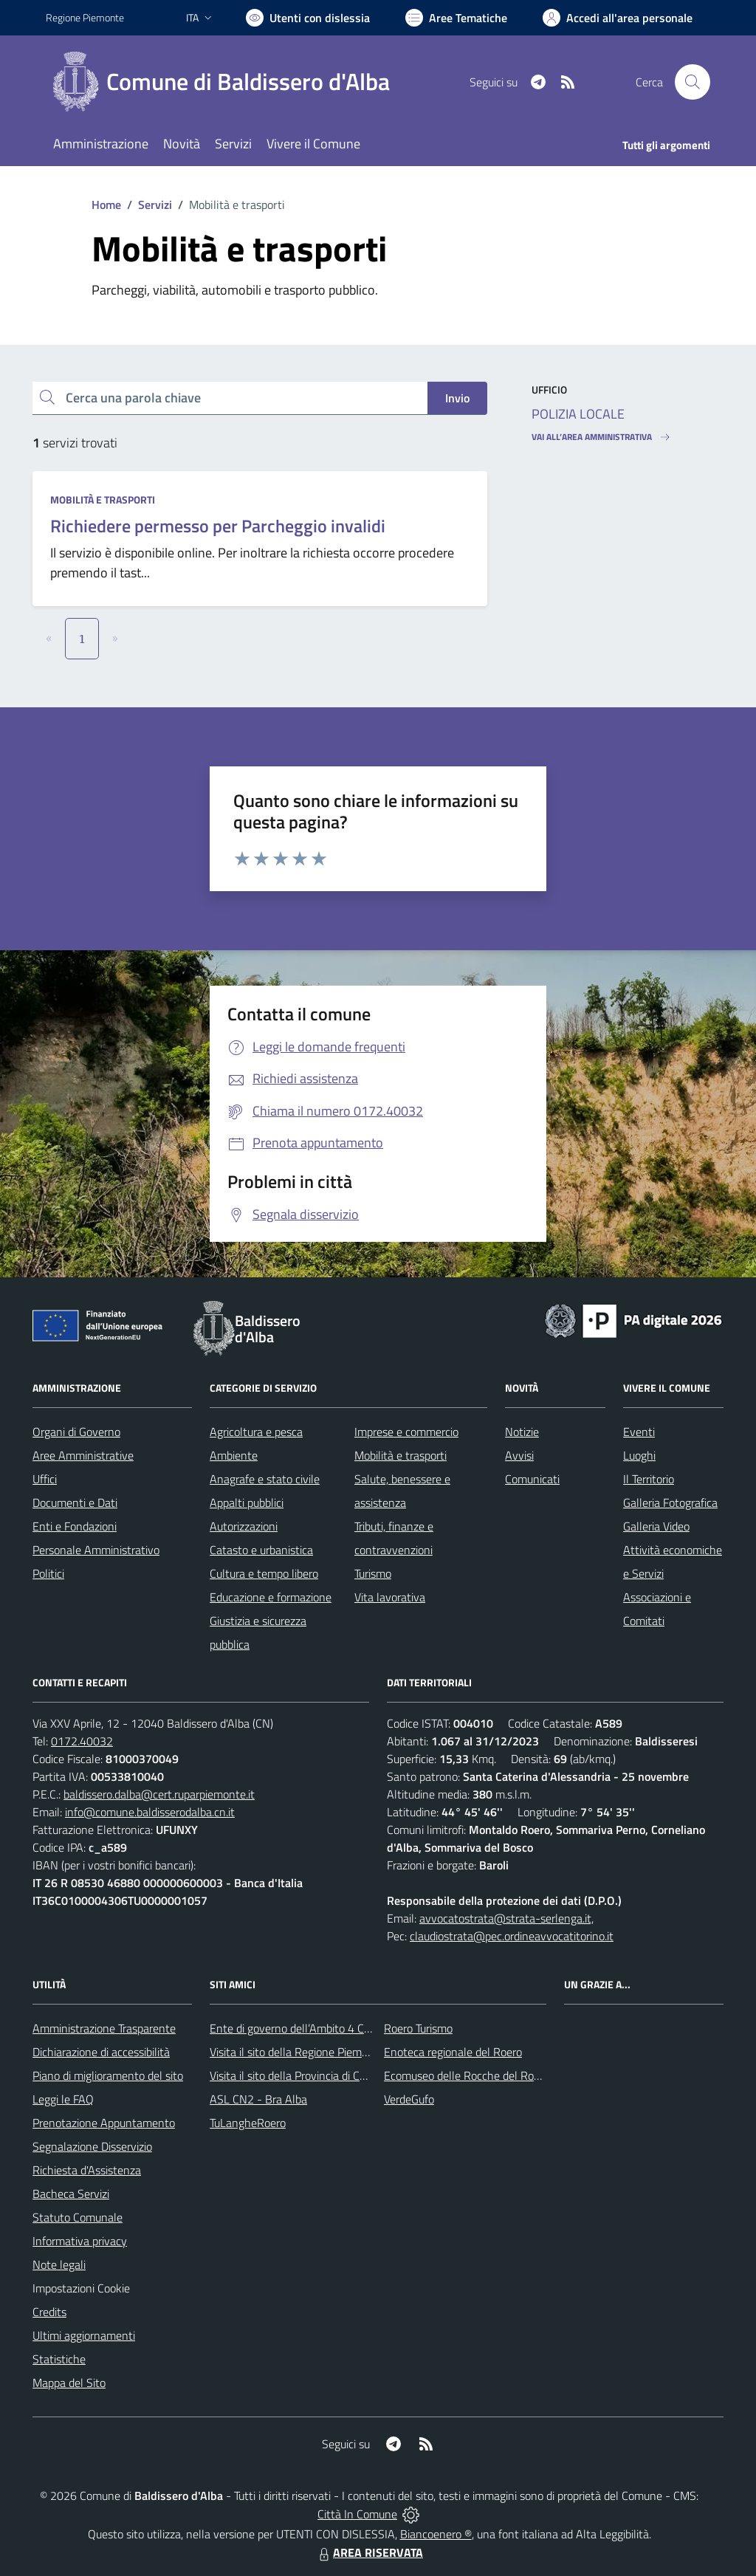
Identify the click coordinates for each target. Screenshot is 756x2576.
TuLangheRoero (248, 2123)
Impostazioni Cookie (81, 2288)
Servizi (155, 204)
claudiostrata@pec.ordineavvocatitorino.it (512, 1936)
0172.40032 (82, 1741)
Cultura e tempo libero (264, 1573)
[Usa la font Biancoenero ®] (308, 17)
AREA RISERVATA (369, 2552)
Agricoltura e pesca (256, 1431)
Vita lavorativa (389, 1597)
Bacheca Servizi (70, 2193)
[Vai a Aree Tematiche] (456, 17)
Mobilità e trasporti (102, 499)
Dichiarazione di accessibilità (101, 2052)
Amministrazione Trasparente (104, 2028)
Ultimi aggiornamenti (83, 2335)
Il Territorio (648, 1479)
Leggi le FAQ (63, 2099)
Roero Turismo (418, 2028)
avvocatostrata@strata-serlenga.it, (506, 1918)
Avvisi (519, 1455)
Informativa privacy (79, 2241)
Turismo (372, 1573)
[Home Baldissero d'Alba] (227, 82)
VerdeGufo (409, 2099)
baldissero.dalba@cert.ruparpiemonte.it (159, 1794)
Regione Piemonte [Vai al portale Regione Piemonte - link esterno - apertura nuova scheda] (85, 17)
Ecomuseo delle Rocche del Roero (466, 2075)
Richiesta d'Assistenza (86, 2170)
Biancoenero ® (436, 2534)
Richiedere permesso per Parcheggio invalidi (217, 525)
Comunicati (532, 1479)
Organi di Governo (76, 1431)
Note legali (59, 2264)
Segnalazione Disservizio (92, 2146)
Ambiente (234, 1455)
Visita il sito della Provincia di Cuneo (297, 2075)
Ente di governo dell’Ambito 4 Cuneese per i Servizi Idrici (346, 2028)
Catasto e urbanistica (261, 1550)
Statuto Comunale (77, 2217)
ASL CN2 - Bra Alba (258, 2099)
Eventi (639, 1431)
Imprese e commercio (406, 1431)
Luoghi (639, 1455)
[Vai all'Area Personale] (617, 17)
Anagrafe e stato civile (265, 1479)
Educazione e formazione (270, 1597)
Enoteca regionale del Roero (453, 2052)
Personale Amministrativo (95, 1550)
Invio (457, 398)
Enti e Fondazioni (74, 1526)
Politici (48, 1573)
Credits (49, 2312)
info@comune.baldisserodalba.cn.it (150, 1812)
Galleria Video (656, 1526)
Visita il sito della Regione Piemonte (297, 2052)
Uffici (44, 1479)
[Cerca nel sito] (692, 82)
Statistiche (59, 2359)
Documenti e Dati (74, 1502)
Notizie (522, 1431)
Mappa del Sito (69, 2382)
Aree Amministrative (83, 1455)
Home (106, 204)
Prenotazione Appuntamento (103, 2123)
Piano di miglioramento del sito (107, 2075)
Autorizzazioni (244, 1526)
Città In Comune (357, 2514)
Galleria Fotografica (670, 1502)
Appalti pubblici (247, 1502)
